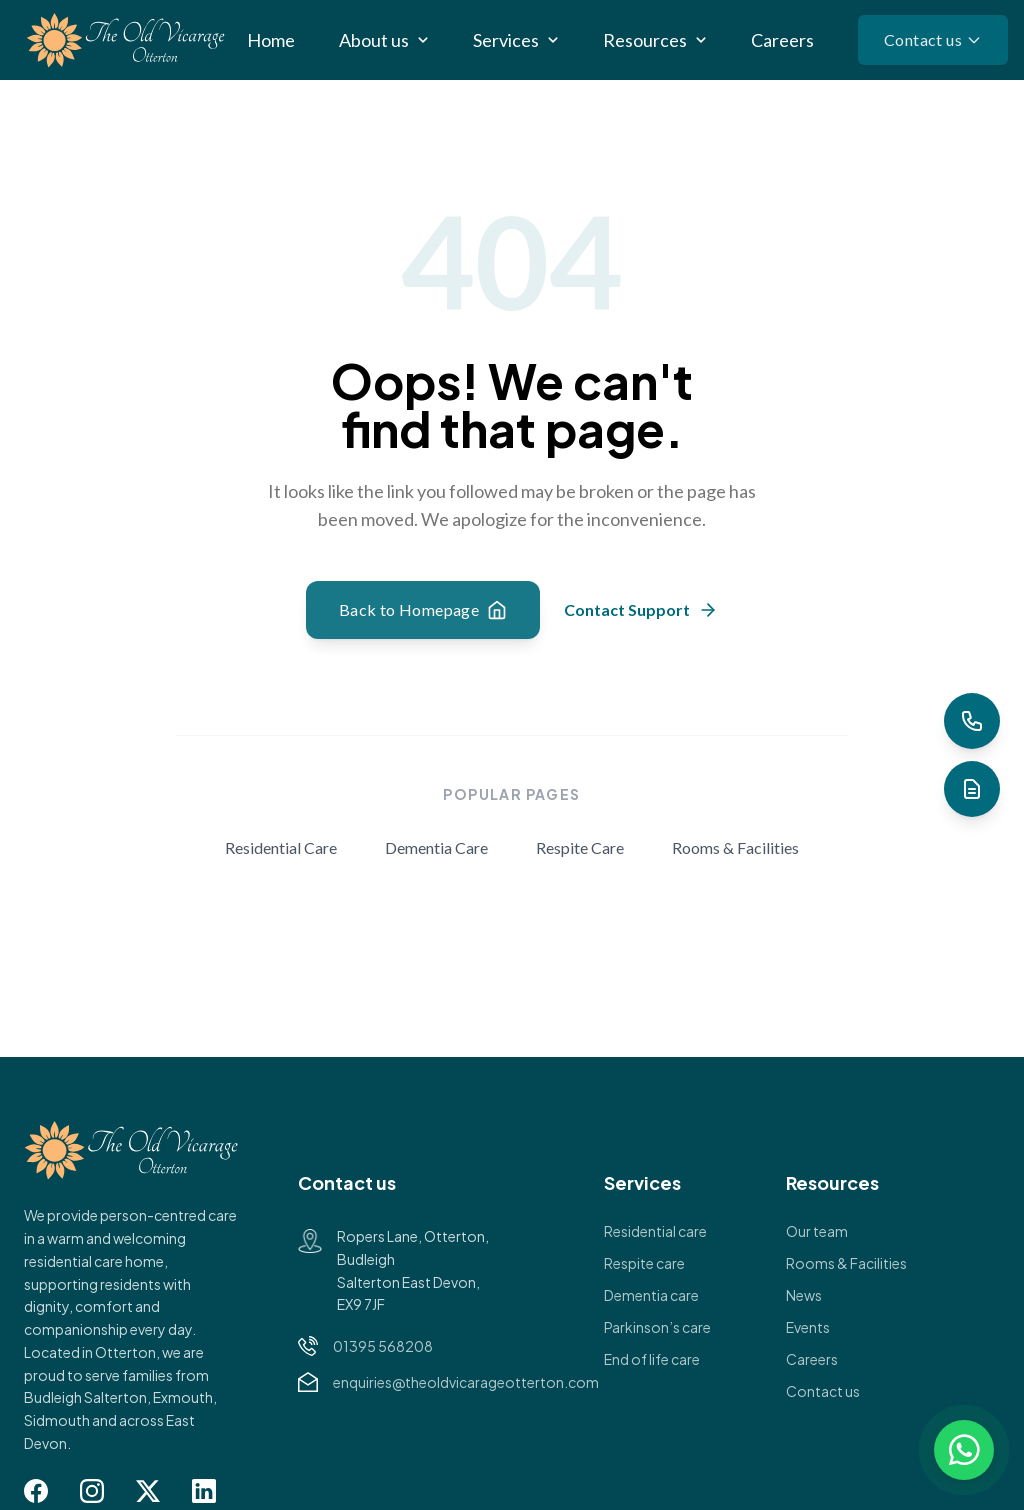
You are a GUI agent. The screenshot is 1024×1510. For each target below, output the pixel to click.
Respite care (644, 1263)
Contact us (933, 39)
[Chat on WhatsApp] (964, 1450)
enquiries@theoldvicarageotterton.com (466, 1382)
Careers (782, 40)
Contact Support (641, 610)
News (804, 1295)
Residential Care (281, 847)
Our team (817, 1231)
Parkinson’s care (657, 1327)
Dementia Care (436, 847)
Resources (645, 40)
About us (374, 40)
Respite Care (580, 847)
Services (506, 40)
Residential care (655, 1231)
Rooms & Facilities (735, 847)
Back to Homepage (423, 610)
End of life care (652, 1359)
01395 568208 (383, 1346)
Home (271, 40)
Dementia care (651, 1295)
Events (808, 1327)
